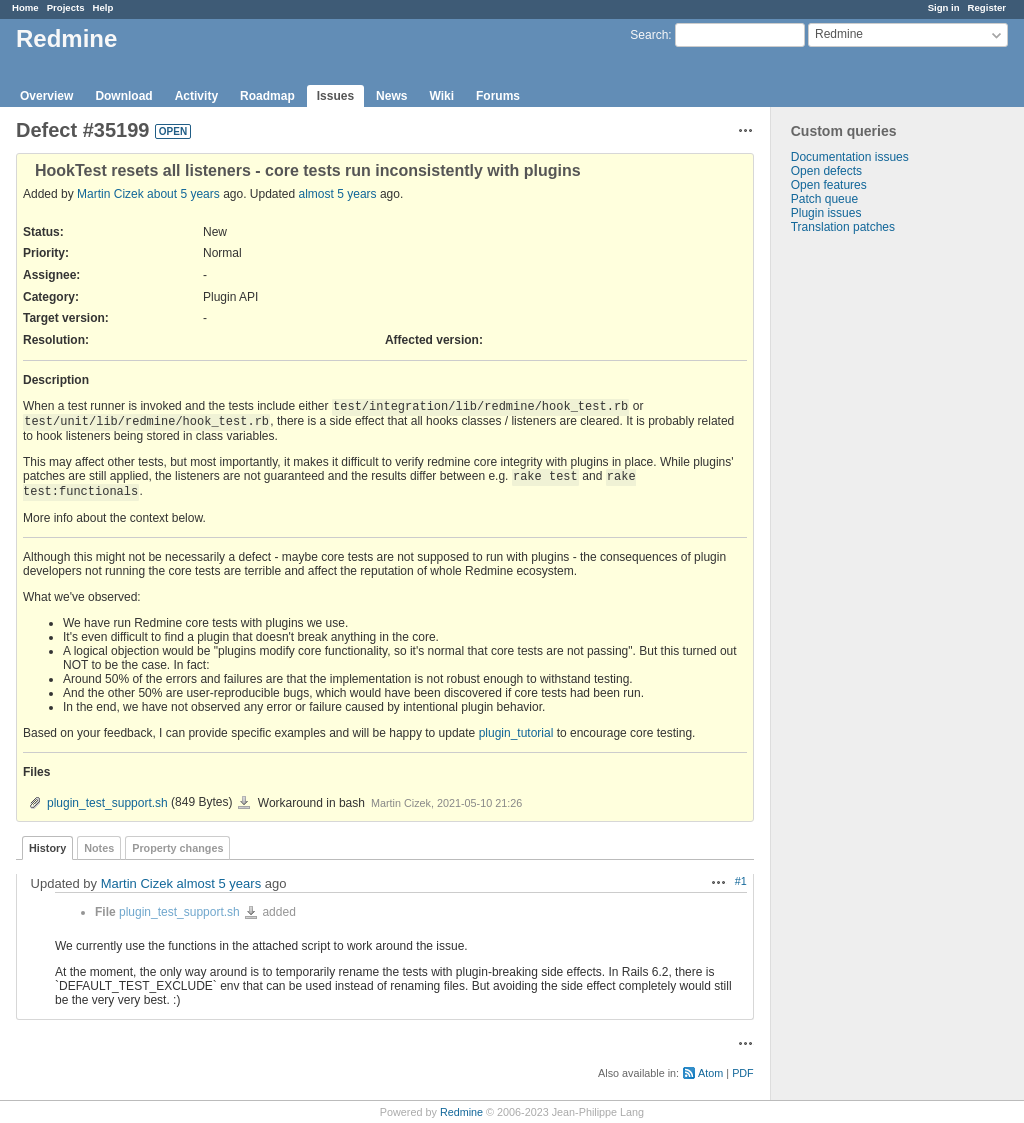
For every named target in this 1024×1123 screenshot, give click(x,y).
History (47, 848)
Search (649, 35)
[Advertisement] (871, 548)
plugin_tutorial (516, 733)
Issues (335, 96)
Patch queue (824, 199)
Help (103, 7)
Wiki (441, 96)
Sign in (944, 7)
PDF (743, 1073)
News (391, 96)
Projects (66, 7)
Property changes (177, 848)
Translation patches (843, 227)
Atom (710, 1073)
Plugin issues (826, 213)
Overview (46, 96)
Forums (498, 96)
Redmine (461, 1112)
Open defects (826, 171)
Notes (99, 848)
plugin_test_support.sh (107, 803)
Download (123, 96)
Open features (829, 185)
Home (25, 7)
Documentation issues (850, 157)
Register (987, 7)
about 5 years (183, 194)
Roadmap (267, 96)
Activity (196, 96)
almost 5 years (338, 194)
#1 (741, 881)
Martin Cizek (110, 194)
